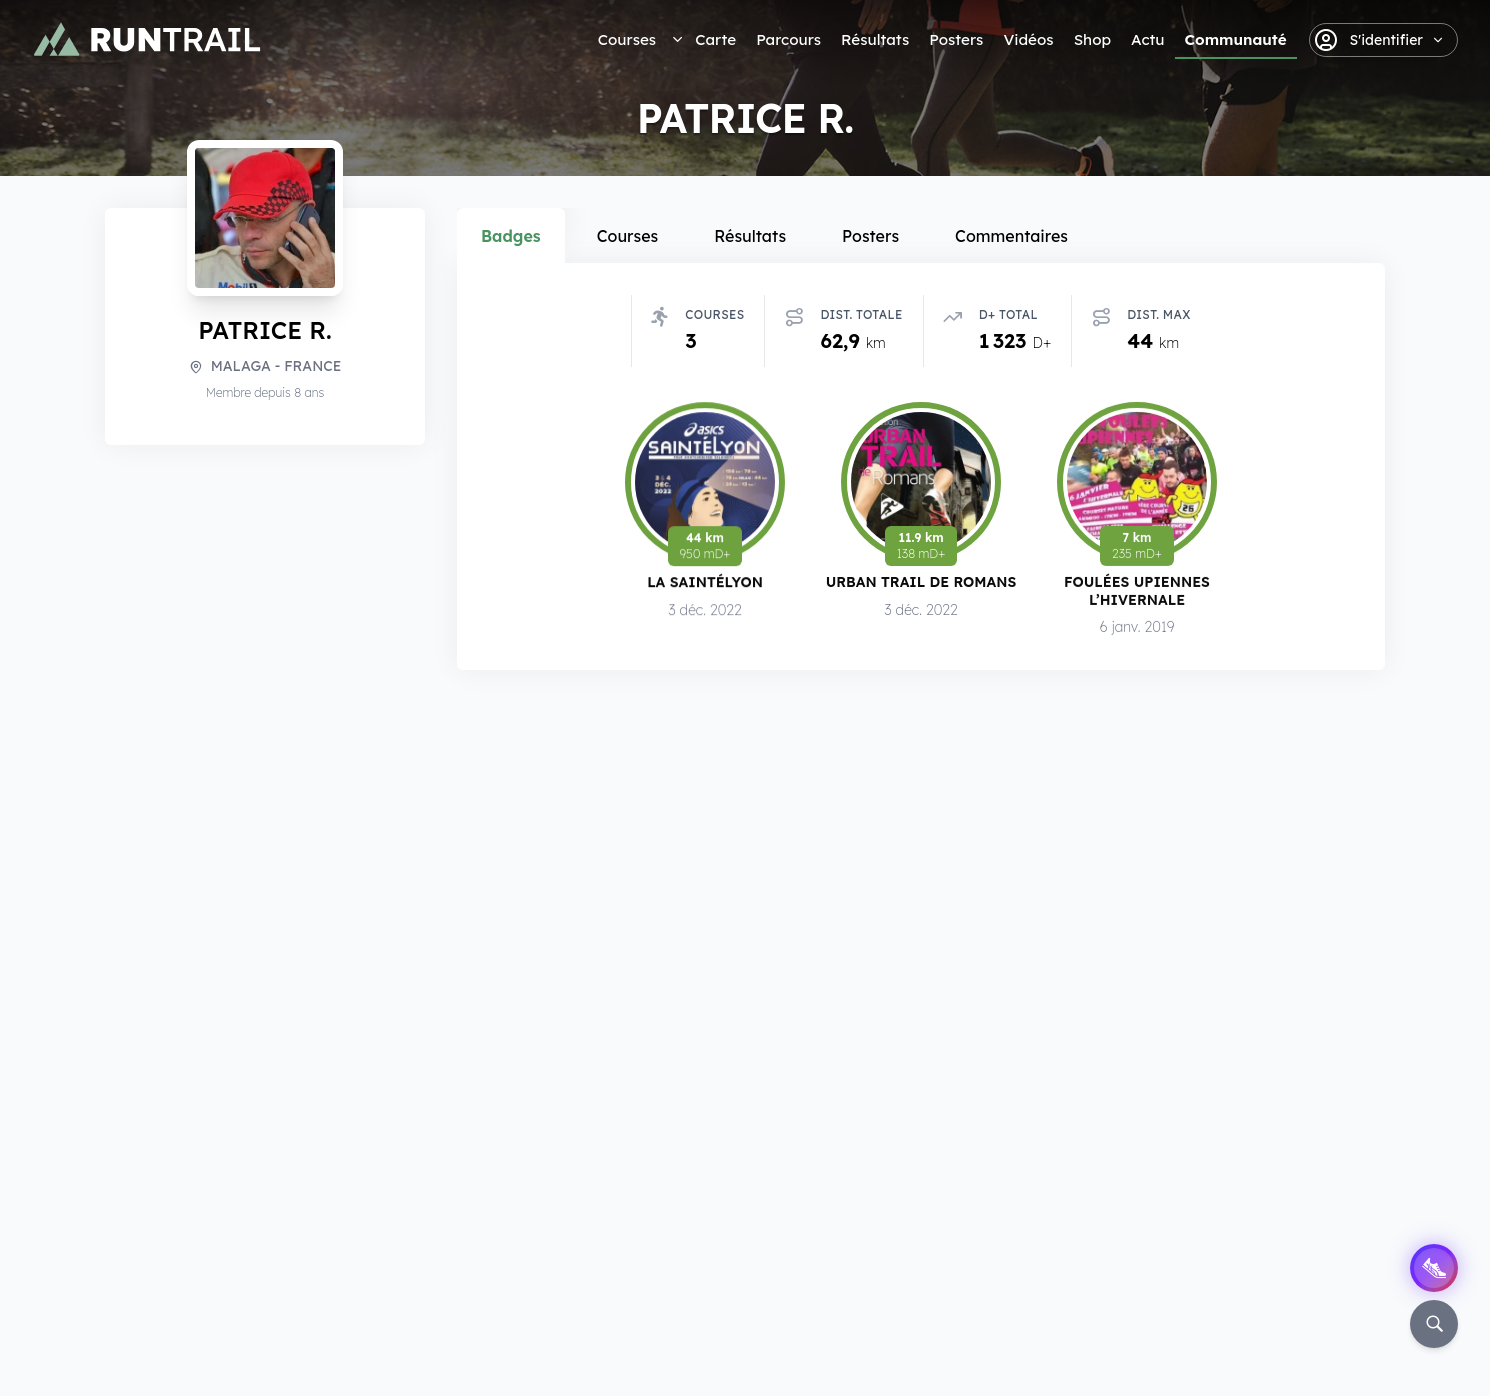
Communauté (1236, 39)
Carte (715, 39)
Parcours (788, 39)
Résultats (875, 39)
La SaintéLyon (705, 585)
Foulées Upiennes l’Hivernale (1137, 596)
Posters (956, 39)
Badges (511, 236)
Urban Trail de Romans (921, 586)
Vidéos (1028, 39)
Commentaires (1011, 236)
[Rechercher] (1434, 1324)
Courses (627, 39)
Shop (1092, 39)
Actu (1147, 39)
